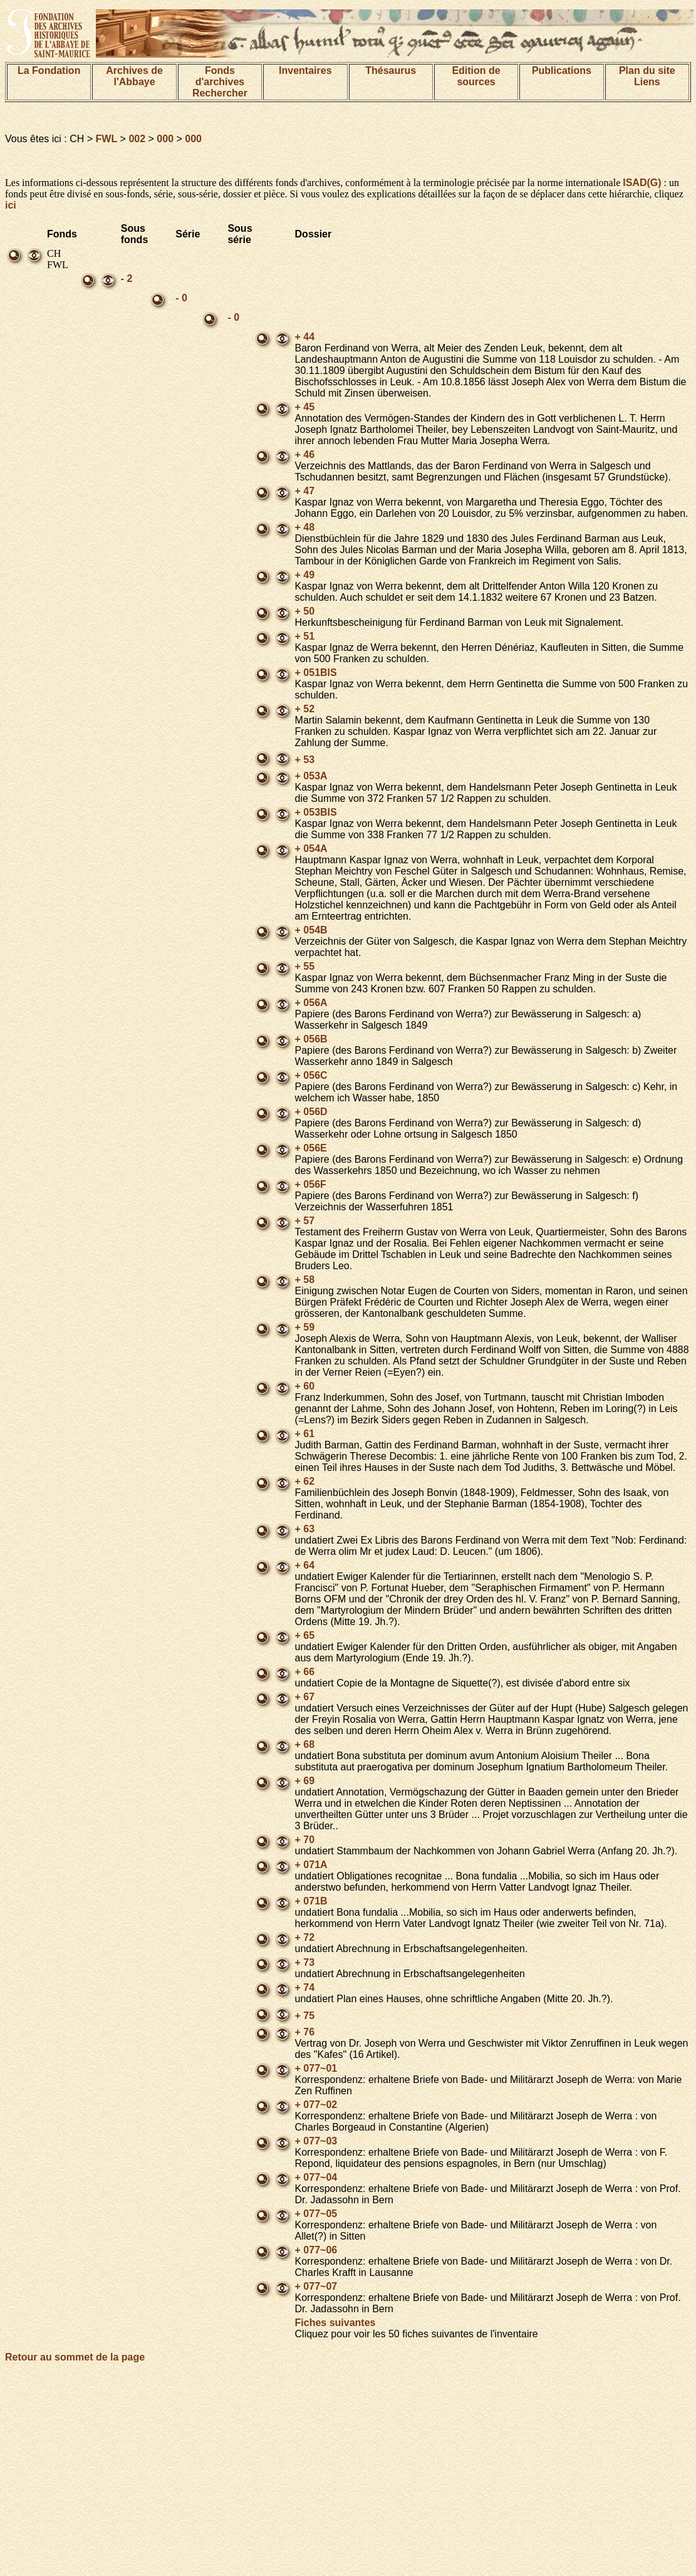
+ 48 (305, 527)
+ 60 (305, 1386)
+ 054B (311, 930)
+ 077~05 (316, 2213)
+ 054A (311, 848)
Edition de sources (476, 76)
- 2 (127, 278)
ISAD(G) (642, 182)
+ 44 (305, 336)
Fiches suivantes (335, 2322)
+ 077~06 (316, 2250)
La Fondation (49, 70)
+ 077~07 (316, 2286)
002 (136, 138)
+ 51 (305, 636)
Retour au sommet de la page (75, 2357)
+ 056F (310, 1184)
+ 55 (305, 966)
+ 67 (305, 1696)
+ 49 (305, 574)
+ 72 (305, 1937)
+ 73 (305, 1962)
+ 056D (311, 1111)
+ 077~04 (316, 2177)
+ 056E (311, 1148)
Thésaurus (390, 70)
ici (10, 205)
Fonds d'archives (220, 76)
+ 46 (305, 454)
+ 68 (305, 1744)
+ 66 (305, 1671)
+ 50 (305, 611)
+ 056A (311, 1002)
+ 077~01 (316, 2068)
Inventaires (305, 70)
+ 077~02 (316, 2104)
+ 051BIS (316, 672)
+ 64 (305, 1565)
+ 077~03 (316, 2141)
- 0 (181, 298)
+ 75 (305, 2015)
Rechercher (219, 93)
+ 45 (305, 407)
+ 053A (311, 776)
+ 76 (305, 2032)
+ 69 (305, 1780)
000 (165, 138)
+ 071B (311, 1901)
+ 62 (305, 1481)
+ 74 (305, 1987)
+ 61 (305, 1433)
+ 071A (311, 1864)
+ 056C (311, 1075)
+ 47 (305, 491)
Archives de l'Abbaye (134, 76)
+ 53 (305, 759)
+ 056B (311, 1039)
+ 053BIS (316, 812)
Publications (561, 70)
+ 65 (305, 1635)
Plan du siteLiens (647, 76)
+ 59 (305, 1327)
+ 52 (305, 709)
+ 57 (305, 1220)
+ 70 (305, 1839)
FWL (107, 138)
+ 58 (305, 1279)
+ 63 (305, 1529)
